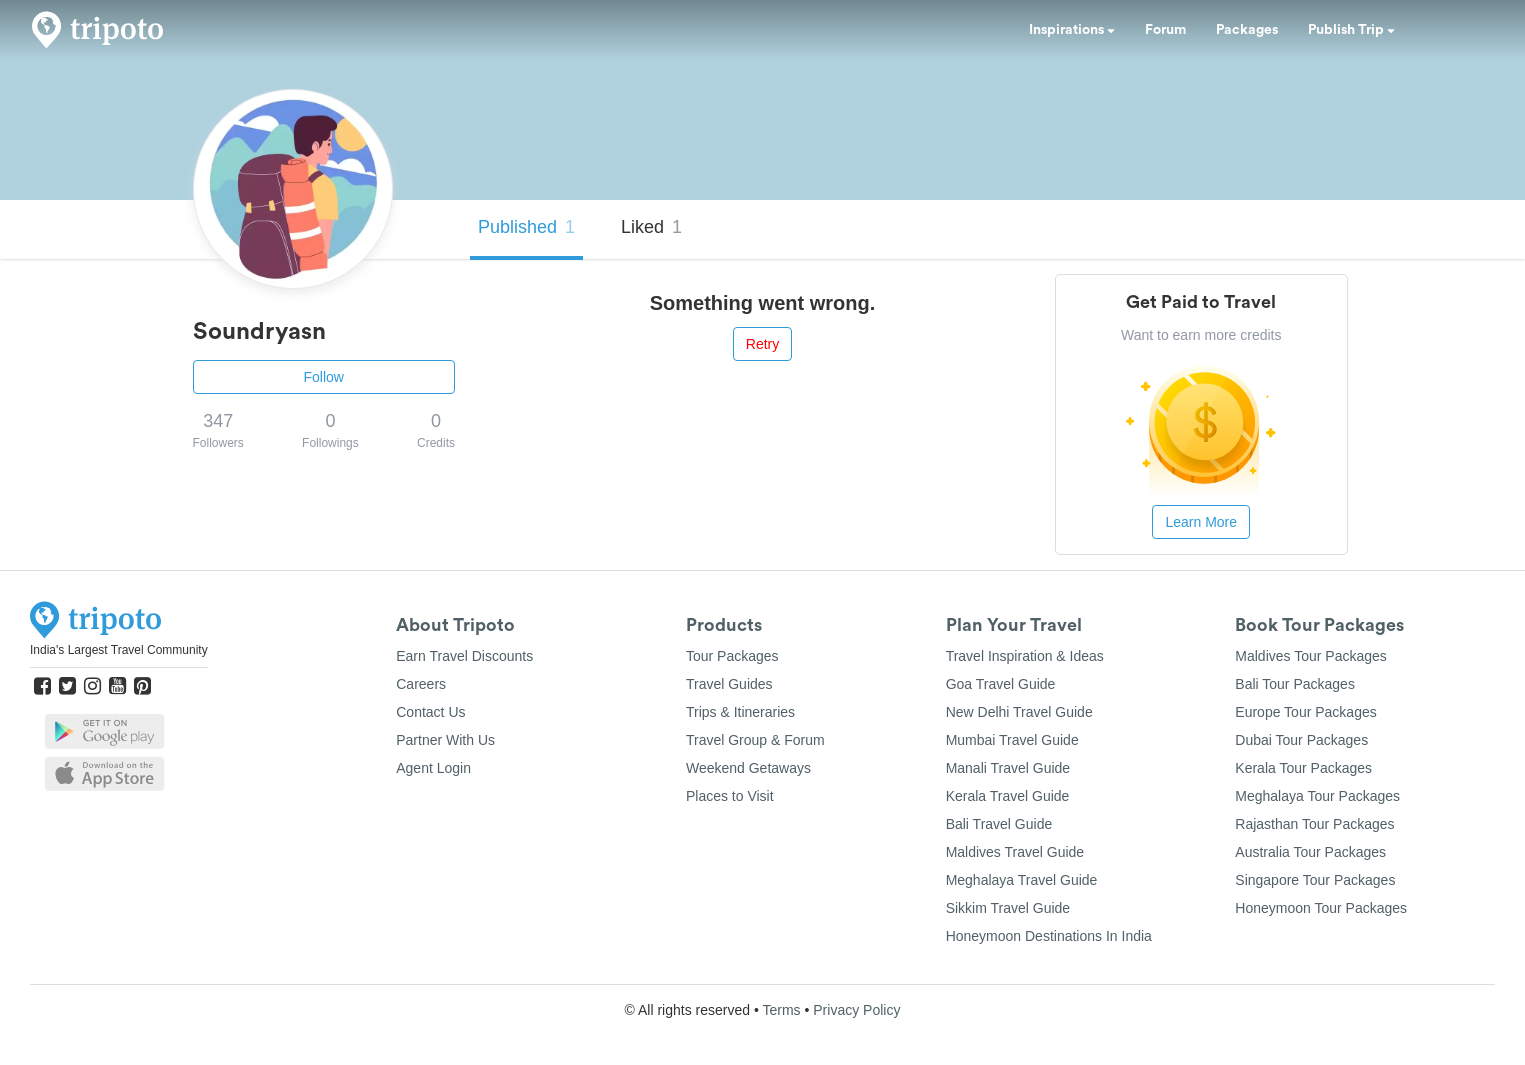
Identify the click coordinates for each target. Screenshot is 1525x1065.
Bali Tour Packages (1295, 684)
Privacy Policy (856, 1010)
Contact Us (430, 712)
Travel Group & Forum (755, 740)
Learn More (1201, 522)
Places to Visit (730, 796)
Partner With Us (445, 740)
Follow (324, 377)
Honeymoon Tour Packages (1321, 908)
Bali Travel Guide (999, 824)
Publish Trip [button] (1351, 30)
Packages (1247, 30)
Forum (1165, 30)
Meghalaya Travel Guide (1022, 880)
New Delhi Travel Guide (1019, 712)
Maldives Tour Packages (1310, 656)
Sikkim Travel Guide (1008, 908)
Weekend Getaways (748, 768)
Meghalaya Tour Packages (1317, 796)
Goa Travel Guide (1001, 684)
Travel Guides (729, 684)
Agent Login (433, 768)
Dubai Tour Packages (1301, 740)
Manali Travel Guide (1008, 768)
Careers (421, 684)
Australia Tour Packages (1310, 852)
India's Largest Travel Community (119, 650)
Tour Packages (732, 656)
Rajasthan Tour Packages (1314, 824)
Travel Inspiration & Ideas (1025, 656)
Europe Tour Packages (1305, 712)
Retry (762, 344)
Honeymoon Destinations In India (1049, 936)
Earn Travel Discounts (464, 656)
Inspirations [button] (1072, 30)
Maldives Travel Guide (1015, 852)
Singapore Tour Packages (1315, 880)
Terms (781, 1010)
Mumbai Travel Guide (1012, 740)
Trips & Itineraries (740, 712)
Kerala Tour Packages (1303, 768)
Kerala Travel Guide (1008, 796)
